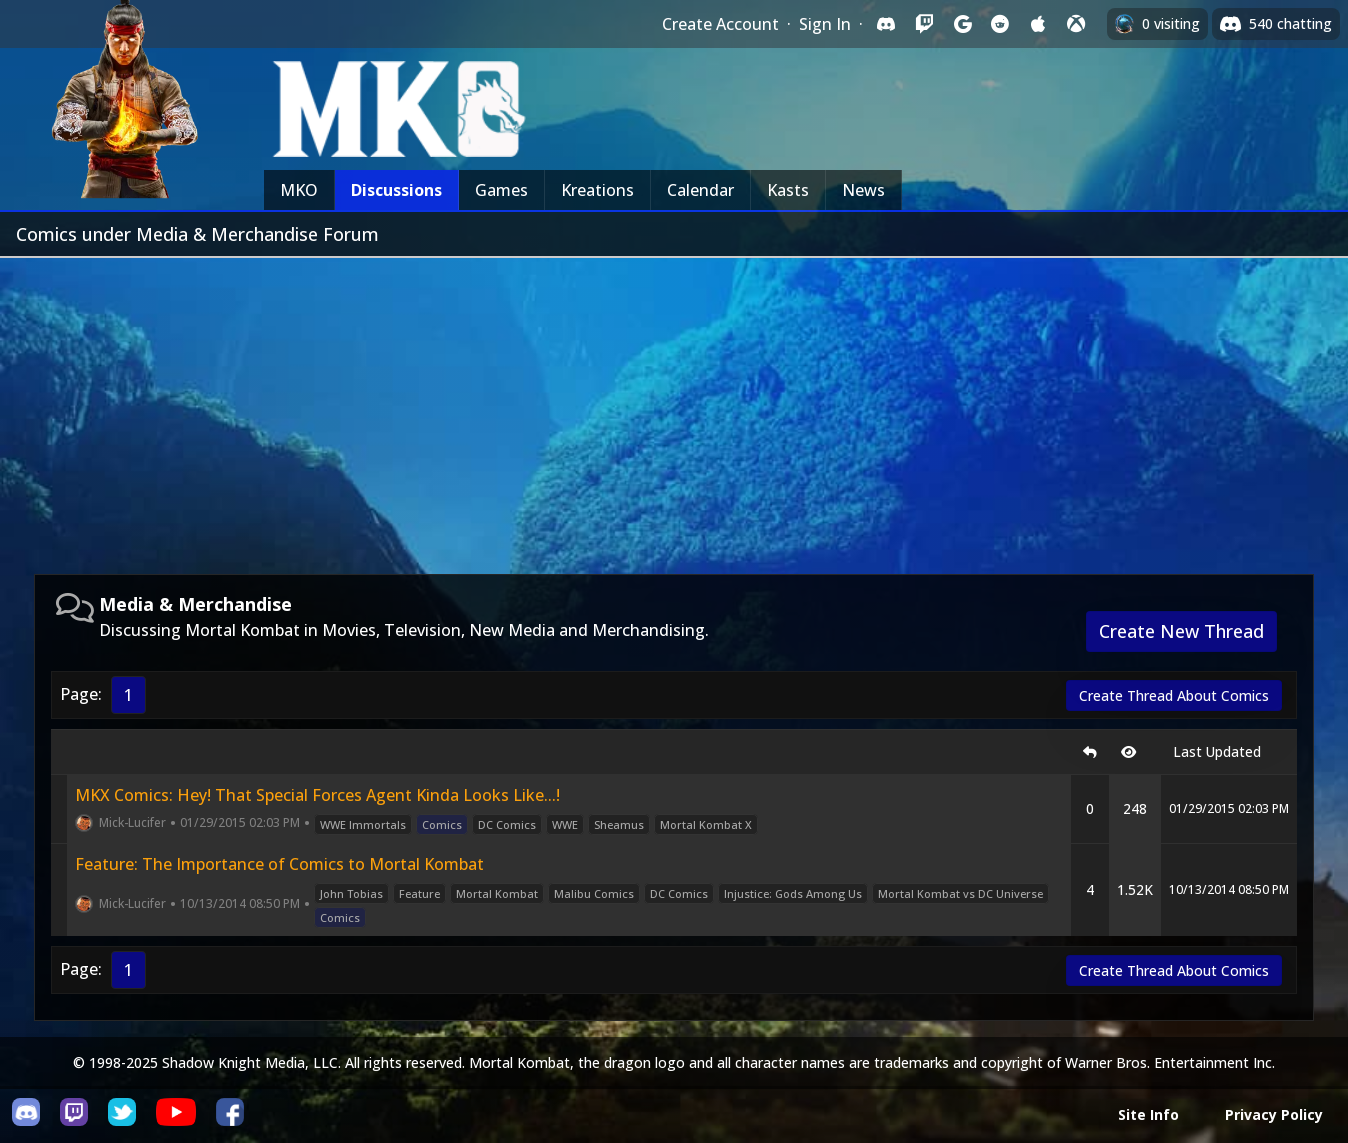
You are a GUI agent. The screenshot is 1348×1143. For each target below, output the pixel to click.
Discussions (396, 190)
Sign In (825, 24)
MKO (299, 190)
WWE (565, 824)
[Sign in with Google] (962, 24)
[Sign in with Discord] (886, 24)
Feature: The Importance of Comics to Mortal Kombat (279, 864)
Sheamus (619, 824)
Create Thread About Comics (1174, 695)
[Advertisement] (674, 408)
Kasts (788, 190)
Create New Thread (1181, 631)
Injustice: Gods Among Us (793, 893)
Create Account (720, 24)
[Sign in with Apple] (1038, 24)
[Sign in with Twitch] (924, 24)
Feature (419, 893)
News (863, 190)
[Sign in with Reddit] (1000, 24)
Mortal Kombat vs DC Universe (960, 893)
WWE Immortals (363, 824)
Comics (442, 824)
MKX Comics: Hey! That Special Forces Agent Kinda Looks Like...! (317, 795)
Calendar (700, 190)
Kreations (597, 190)
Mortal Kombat (497, 893)
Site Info (1148, 1114)
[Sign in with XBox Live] (1076, 24)
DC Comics (507, 824)
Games (501, 190)
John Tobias (351, 893)
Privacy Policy (1274, 1114)
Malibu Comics (594, 893)
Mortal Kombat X (706, 824)
